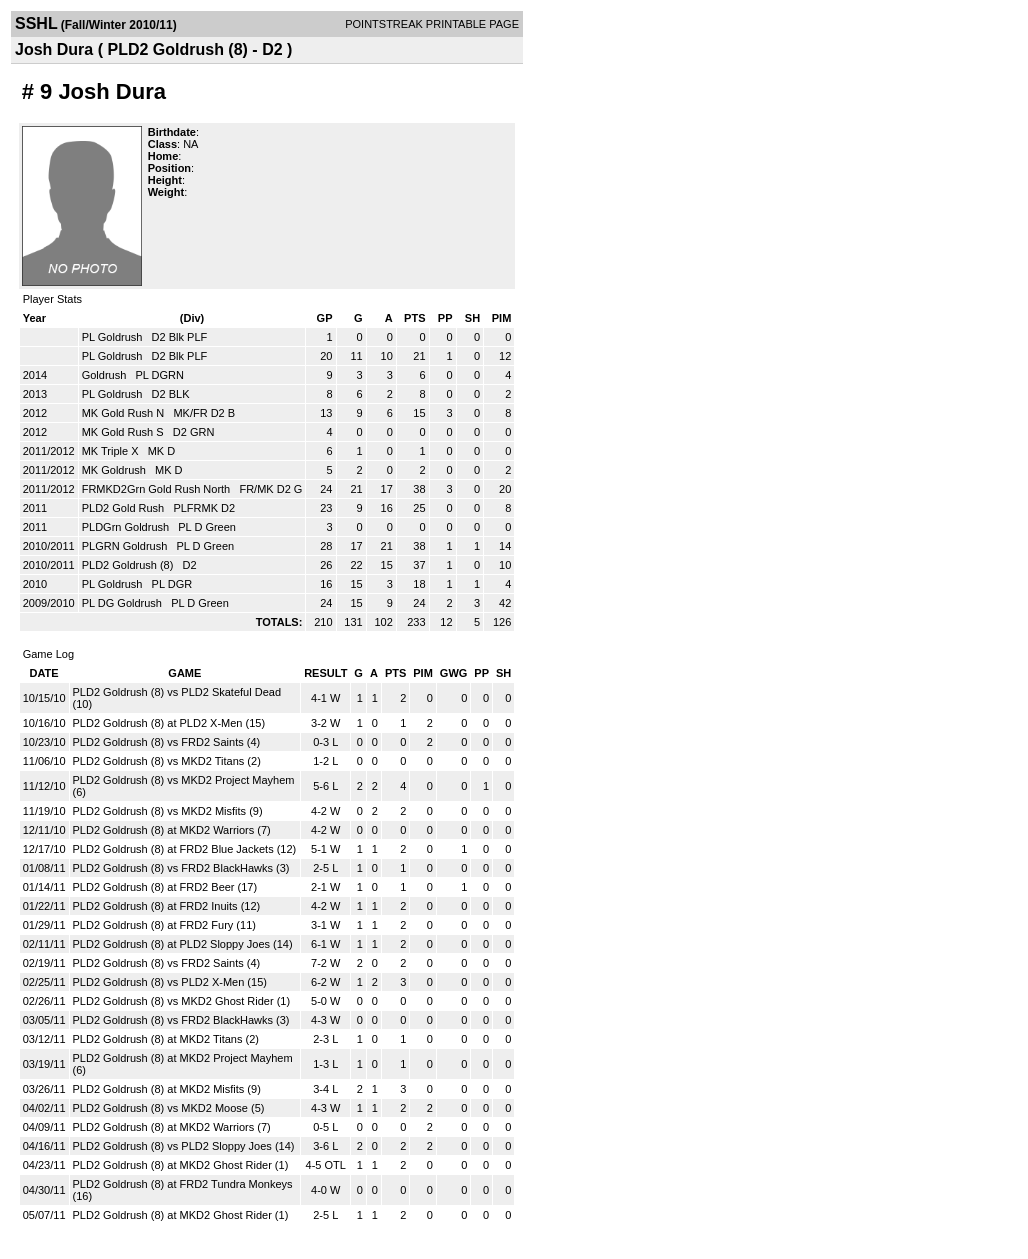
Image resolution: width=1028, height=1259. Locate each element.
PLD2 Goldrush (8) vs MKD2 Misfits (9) (168, 811)
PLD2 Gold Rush (125, 508)
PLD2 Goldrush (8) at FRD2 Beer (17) (165, 887)
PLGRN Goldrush (126, 546)
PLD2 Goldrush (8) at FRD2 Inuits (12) (167, 906)
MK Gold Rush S (124, 432)
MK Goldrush (115, 470)
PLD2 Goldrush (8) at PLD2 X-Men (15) (169, 723)
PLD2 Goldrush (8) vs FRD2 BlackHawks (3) (181, 868)
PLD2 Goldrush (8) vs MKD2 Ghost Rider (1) (182, 1001)
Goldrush (106, 375)
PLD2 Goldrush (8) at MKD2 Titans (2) (166, 1039)
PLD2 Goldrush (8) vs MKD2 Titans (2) (167, 761)
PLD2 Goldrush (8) (129, 565)
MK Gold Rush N (125, 413)
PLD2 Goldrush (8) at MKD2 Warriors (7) (172, 830)
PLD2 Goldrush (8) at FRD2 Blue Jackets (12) (185, 849)
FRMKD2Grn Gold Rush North (158, 489)
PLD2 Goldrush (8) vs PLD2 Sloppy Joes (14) (184, 1146)
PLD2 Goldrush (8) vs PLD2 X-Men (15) (170, 982)
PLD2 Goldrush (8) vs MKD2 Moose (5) (169, 1108)
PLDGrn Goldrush (127, 527)
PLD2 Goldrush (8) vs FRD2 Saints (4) (167, 742)
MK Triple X (112, 451)
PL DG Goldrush (123, 603)
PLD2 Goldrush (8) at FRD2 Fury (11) (164, 925)
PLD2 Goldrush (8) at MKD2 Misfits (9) (167, 1089)
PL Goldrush (114, 337)
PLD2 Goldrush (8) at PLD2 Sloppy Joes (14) (183, 944)
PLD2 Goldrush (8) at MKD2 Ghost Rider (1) (181, 1165)
